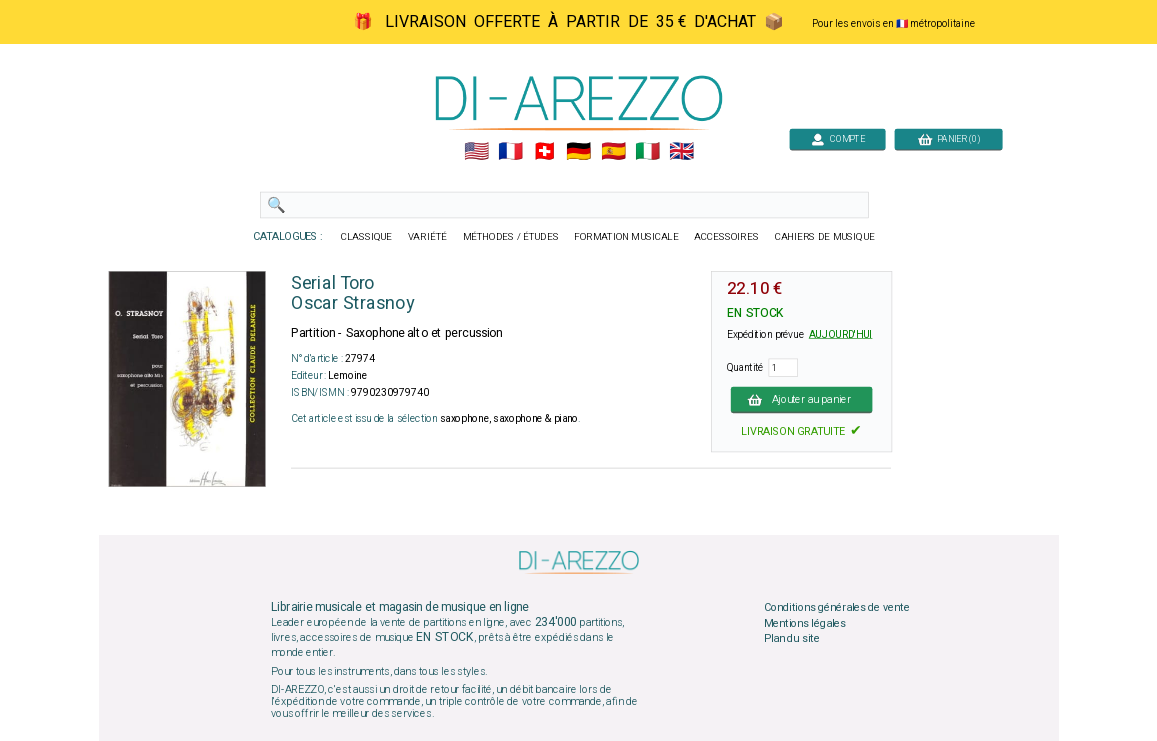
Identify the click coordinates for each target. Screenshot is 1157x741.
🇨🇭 (544, 152)
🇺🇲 (475, 152)
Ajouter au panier (801, 399)
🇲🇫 (510, 152)
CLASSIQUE (366, 237)
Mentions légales (804, 623)
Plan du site (791, 639)
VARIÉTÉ (426, 237)
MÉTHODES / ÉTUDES (510, 237)
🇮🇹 (646, 152)
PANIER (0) (948, 138)
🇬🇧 (681, 152)
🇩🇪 (578, 152)
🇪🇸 (612, 152)
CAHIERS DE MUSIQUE (824, 237)
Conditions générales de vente (836, 608)
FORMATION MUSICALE (626, 237)
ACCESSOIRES (726, 237)
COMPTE (837, 138)
